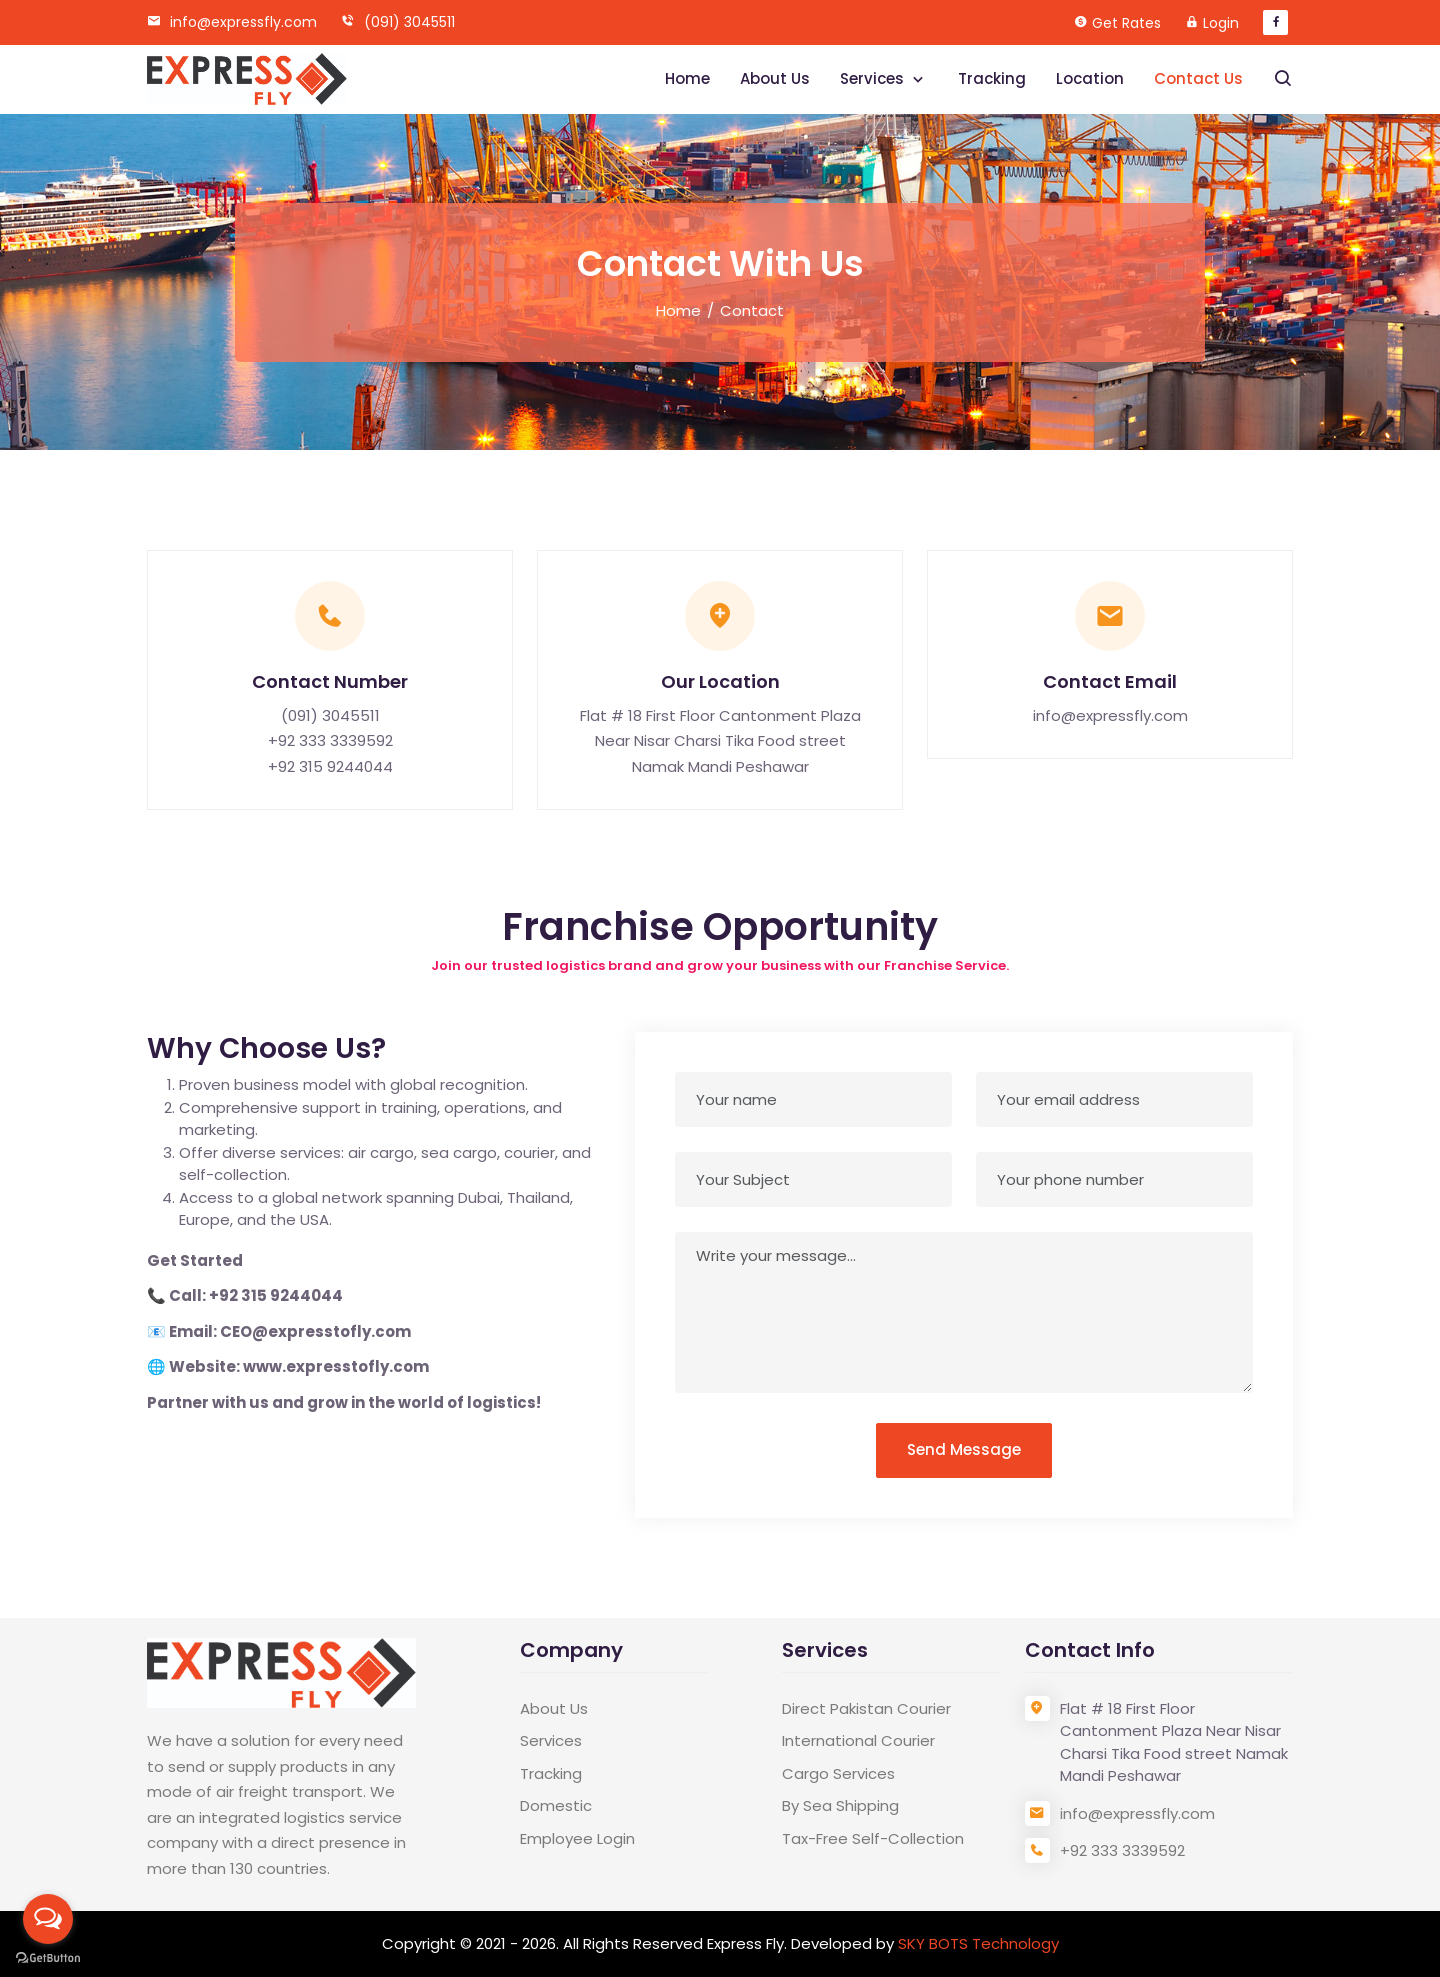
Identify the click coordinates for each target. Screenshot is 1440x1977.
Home (687, 78)
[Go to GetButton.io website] (48, 1957)
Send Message (964, 1449)
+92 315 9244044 (330, 766)
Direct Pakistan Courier (866, 1708)
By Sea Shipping (840, 1805)
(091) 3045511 (398, 22)
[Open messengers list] (48, 1919)
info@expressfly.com (232, 22)
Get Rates (1126, 23)
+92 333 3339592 (330, 740)
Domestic (556, 1805)
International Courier (858, 1740)
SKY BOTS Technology (978, 1943)
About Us (775, 78)
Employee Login (577, 1838)
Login (1221, 23)
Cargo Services (838, 1773)
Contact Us (1198, 78)
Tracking (992, 78)
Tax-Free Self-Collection (873, 1838)
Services (874, 78)
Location (1090, 78)
